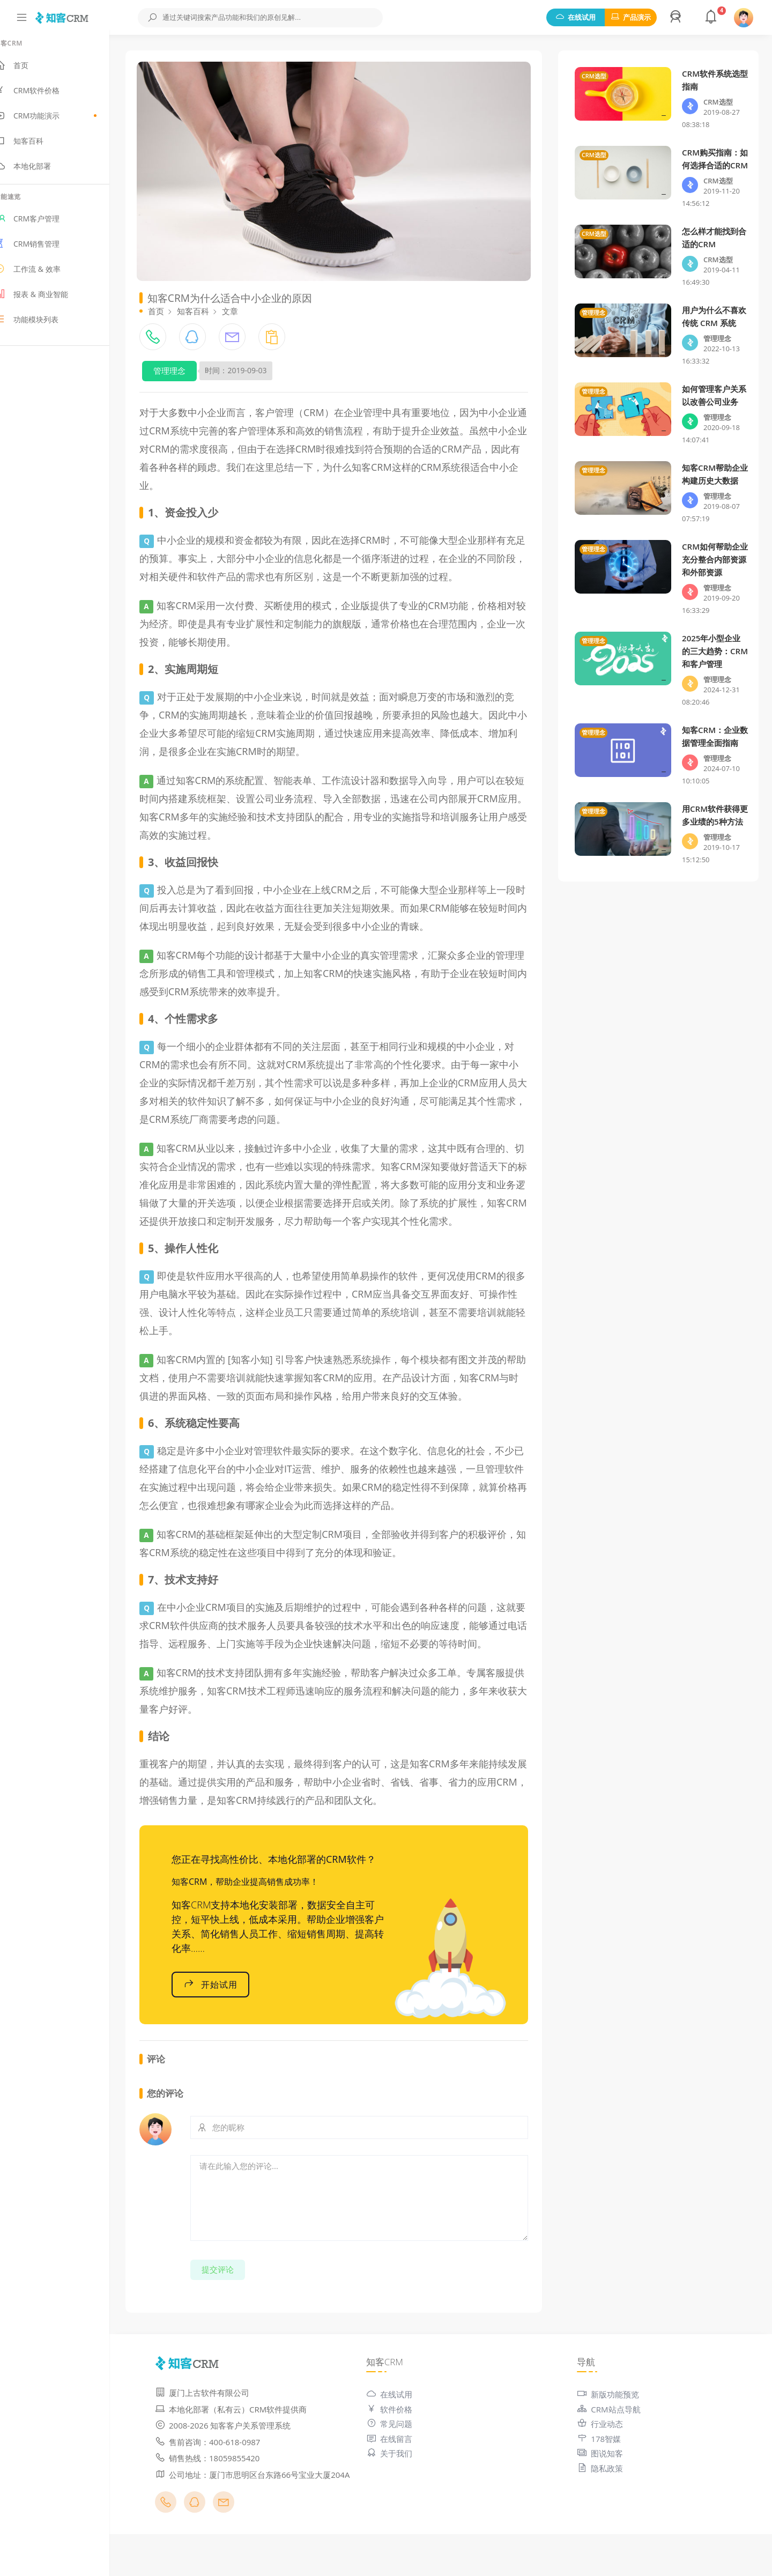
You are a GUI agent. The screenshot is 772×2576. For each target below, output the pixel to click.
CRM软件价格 (46, 95)
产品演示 (631, 17)
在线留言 (402, 2468)
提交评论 (237, 2299)
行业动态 (606, 2453)
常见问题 (402, 2453)
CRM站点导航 (615, 2438)
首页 (30, 70)
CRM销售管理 (46, 249)
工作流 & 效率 (46, 274)
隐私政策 (606, 2497)
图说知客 (606, 2482)
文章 (249, 304)
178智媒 (605, 2468)
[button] (677, 18)
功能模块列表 (45, 324)
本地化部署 (41, 171)
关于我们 (402, 2482)
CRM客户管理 (46, 224)
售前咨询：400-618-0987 (226, 2471)
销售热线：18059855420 (226, 2488)
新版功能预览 (614, 2423)
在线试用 (575, 17)
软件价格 (402, 2438)
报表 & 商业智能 (50, 299)
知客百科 (38, 146)
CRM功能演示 (64, 121)
